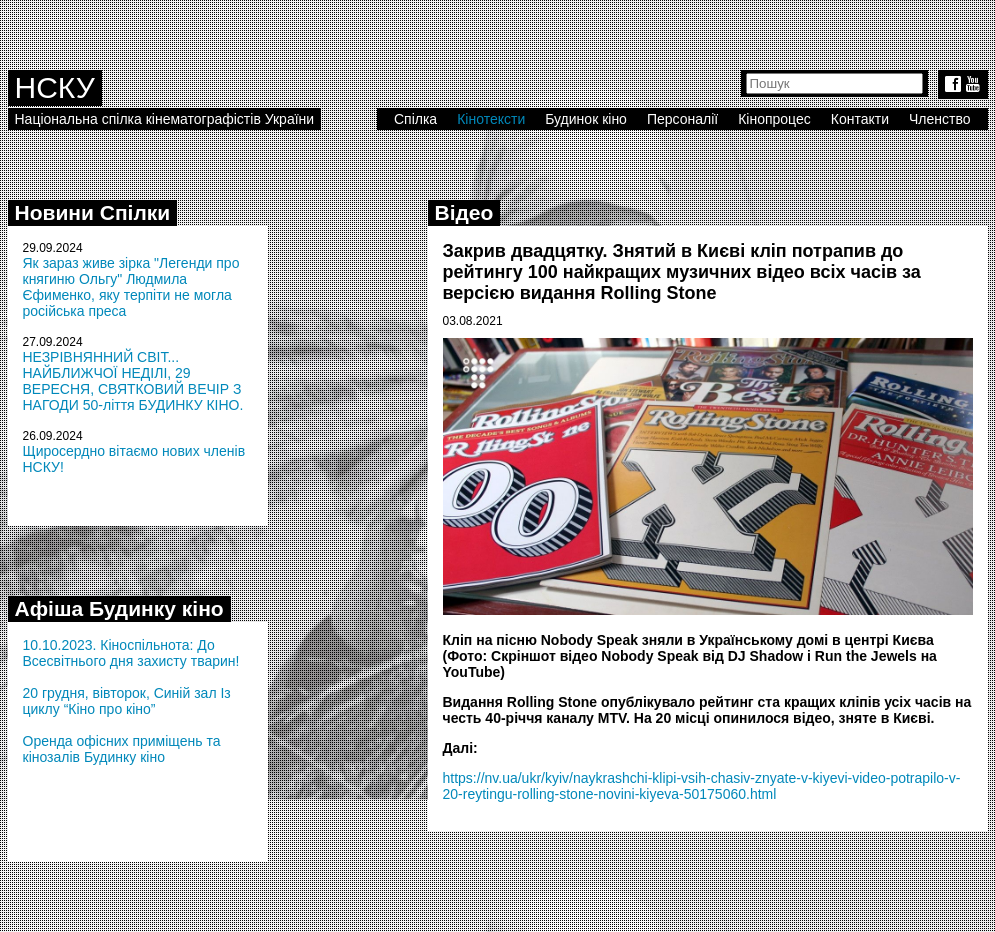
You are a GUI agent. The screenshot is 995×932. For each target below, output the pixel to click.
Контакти (860, 119)
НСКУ (55, 87)
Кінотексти (491, 119)
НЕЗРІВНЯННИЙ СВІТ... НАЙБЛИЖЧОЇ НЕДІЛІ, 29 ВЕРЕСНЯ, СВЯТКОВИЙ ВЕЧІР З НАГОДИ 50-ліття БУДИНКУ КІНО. (133, 381)
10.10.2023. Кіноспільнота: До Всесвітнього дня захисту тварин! (131, 653)
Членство (940, 119)
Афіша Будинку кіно (119, 608)
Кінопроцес (774, 119)
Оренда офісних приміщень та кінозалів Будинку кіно (122, 749)
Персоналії (682, 119)
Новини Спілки (93, 212)
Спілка (415, 119)
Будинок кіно (586, 119)
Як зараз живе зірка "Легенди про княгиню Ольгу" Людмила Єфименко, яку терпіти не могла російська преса (131, 287)
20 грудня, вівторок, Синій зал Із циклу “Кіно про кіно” (127, 701)
